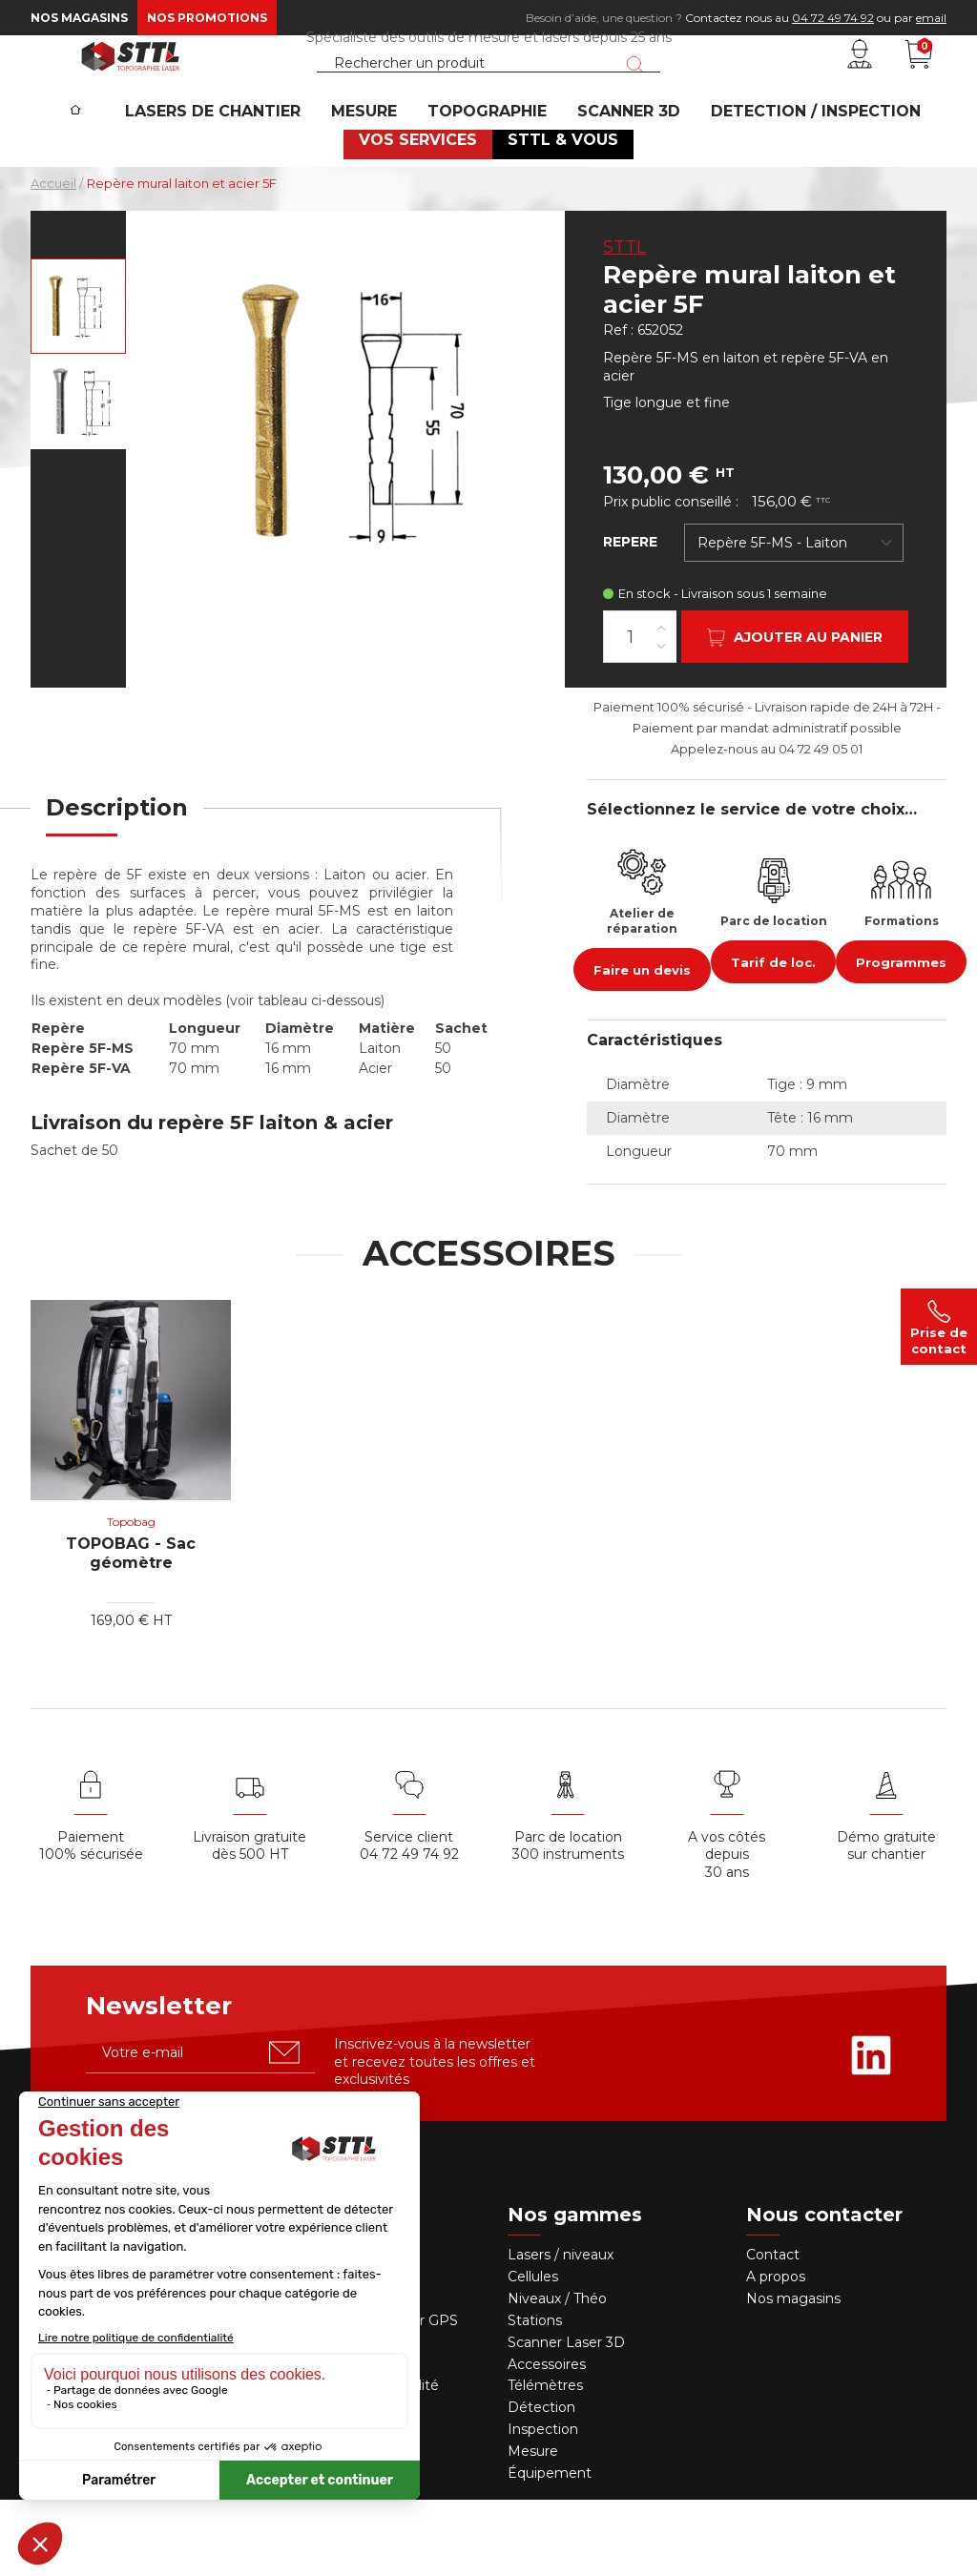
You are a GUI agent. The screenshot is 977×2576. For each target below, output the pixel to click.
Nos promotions (207, 17)
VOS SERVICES (423, 215)
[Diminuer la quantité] (661, 721)
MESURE (381, 177)
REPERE (630, 618)
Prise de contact (938, 1326)
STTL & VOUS (557, 215)
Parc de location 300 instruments (568, 1922)
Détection (543, 2483)
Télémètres (545, 2461)
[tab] (117, 895)
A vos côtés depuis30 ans (726, 1931)
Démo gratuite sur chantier (886, 1922)
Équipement (551, 2549)
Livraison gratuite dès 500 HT (249, 1922)
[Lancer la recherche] (634, 98)
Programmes (901, 1038)
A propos (775, 2352)
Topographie (491, 177)
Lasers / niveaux (560, 2330)
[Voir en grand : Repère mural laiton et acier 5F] (78, 478)
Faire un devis (642, 1046)
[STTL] (131, 89)
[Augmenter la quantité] (661, 703)
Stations (537, 2396)
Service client (408, 1913)
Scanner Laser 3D (566, 2418)
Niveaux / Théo (557, 2374)
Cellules (533, 2352)
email (931, 17)
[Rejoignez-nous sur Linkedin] (871, 2131)
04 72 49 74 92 (833, 17)
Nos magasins (79, 17)
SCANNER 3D (621, 177)
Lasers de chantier (241, 177)
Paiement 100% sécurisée (91, 1922)
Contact (773, 2330)
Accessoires (547, 2440)
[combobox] (794, 619)
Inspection (543, 2505)
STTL (624, 323)
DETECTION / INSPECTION (796, 177)
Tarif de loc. (773, 1038)
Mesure (533, 2527)
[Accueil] (106, 163)
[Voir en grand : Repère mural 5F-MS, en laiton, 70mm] (78, 382)
